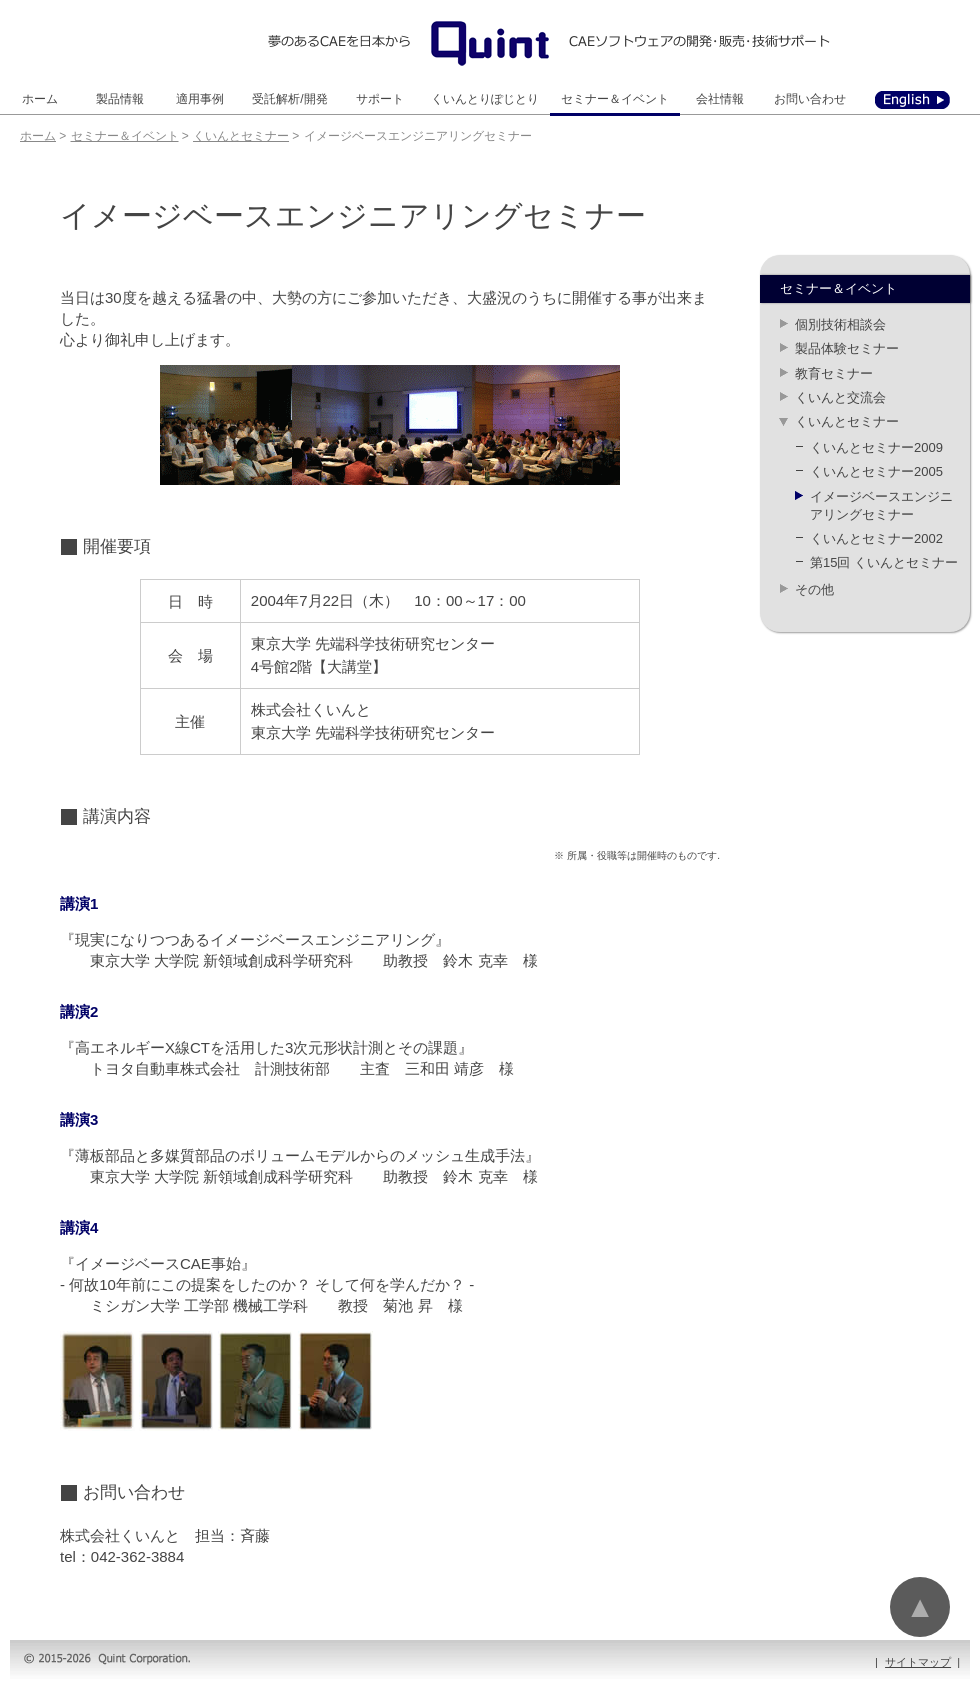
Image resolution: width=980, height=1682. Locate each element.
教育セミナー (834, 373)
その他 (814, 589)
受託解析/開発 (289, 99)
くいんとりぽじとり (485, 99)
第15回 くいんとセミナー (884, 562)
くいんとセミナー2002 (876, 538)
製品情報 (120, 99)
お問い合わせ (810, 99)
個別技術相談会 (840, 324)
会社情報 (720, 99)
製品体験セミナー (847, 348)
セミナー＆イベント (615, 99)
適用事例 (200, 99)
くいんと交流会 (840, 397)
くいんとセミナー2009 (876, 447)
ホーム (40, 99)
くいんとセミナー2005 (876, 471)
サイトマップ (918, 1662)
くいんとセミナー (241, 136)
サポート (380, 99)
